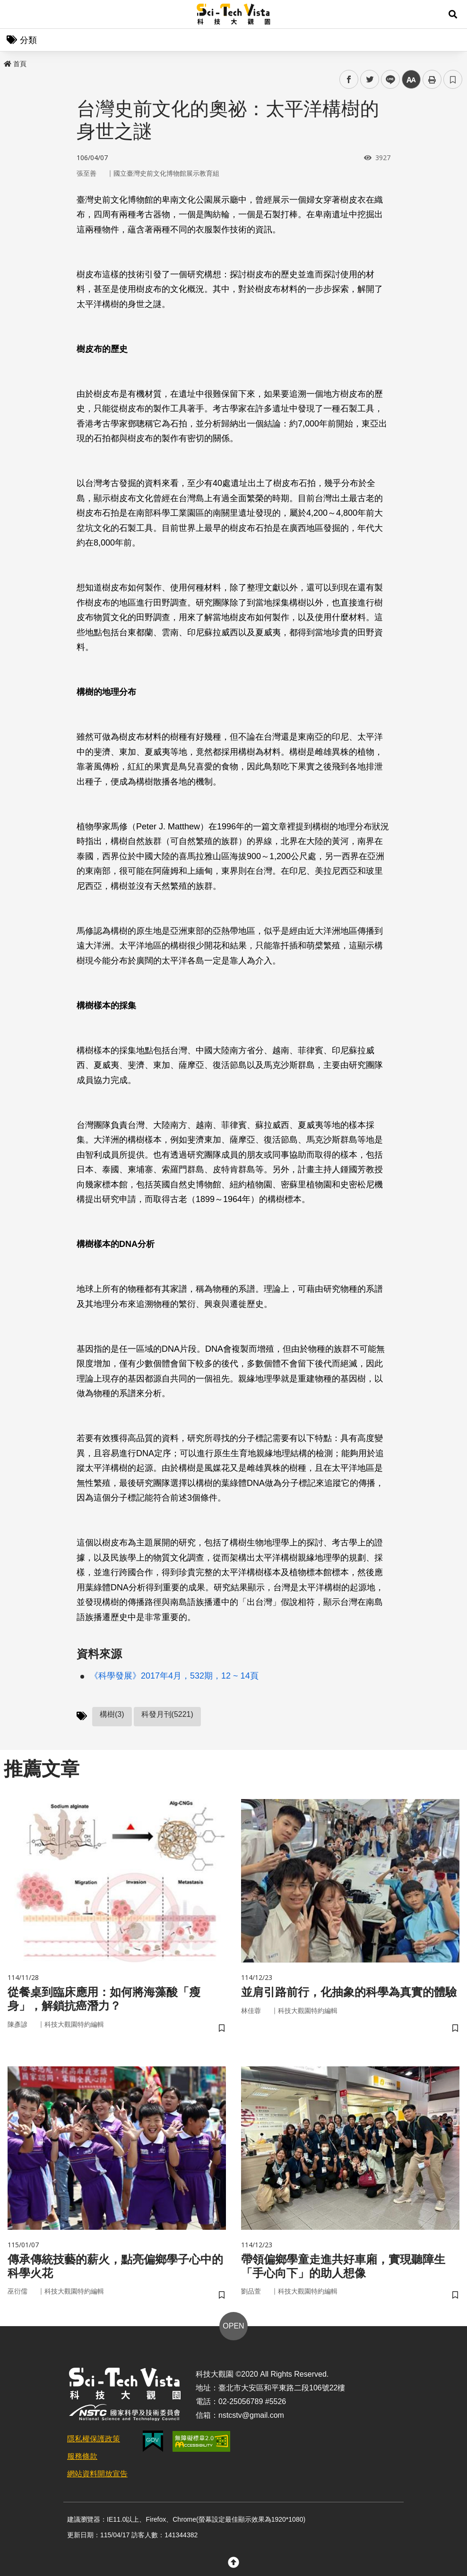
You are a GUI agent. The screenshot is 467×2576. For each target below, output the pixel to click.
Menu (14, 14)
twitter (370, 80)
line (387, 80)
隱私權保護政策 (93, 2439)
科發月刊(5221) (167, 1714)
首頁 (15, 64)
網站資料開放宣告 (97, 2474)
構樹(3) (112, 1714)
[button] (453, 14)
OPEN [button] (233, 2326)
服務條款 (82, 2456)
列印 (432, 79)
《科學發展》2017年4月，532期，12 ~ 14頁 (174, 1675)
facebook (349, 80)
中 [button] (411, 80)
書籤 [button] (452, 79)
